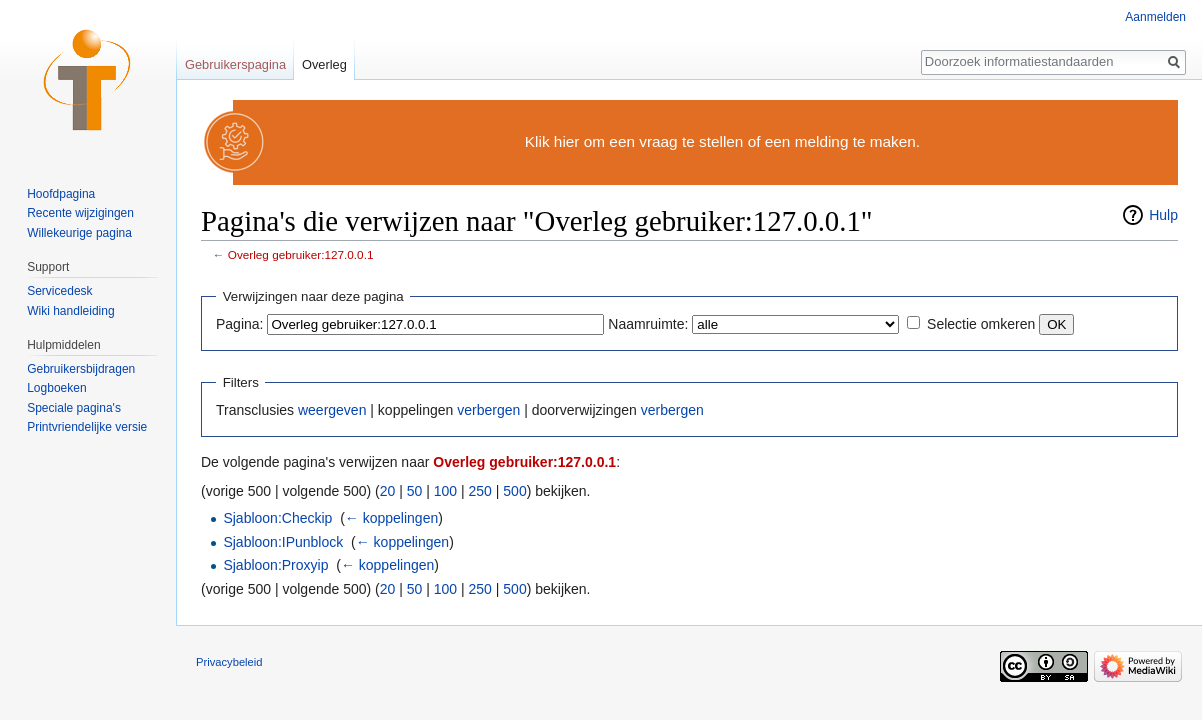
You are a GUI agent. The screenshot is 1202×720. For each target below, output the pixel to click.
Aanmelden (1155, 17)
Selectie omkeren (981, 324)
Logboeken (56, 388)
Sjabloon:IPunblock (283, 542)
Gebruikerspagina (235, 64)
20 (388, 491)
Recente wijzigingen (80, 213)
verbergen (488, 410)
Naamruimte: (648, 324)
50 (415, 491)
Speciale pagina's (74, 408)
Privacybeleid (229, 662)
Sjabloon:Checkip (277, 518)
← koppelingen (391, 518)
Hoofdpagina (61, 194)
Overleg (324, 64)
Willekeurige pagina (79, 233)
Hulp (1163, 215)
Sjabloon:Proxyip (275, 565)
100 (445, 491)
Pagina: (239, 324)
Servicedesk (59, 291)
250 (480, 491)
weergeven (332, 410)
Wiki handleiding (70, 311)
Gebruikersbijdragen (81, 369)
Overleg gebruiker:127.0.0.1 (301, 254)
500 (514, 491)
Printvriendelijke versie (87, 427)
